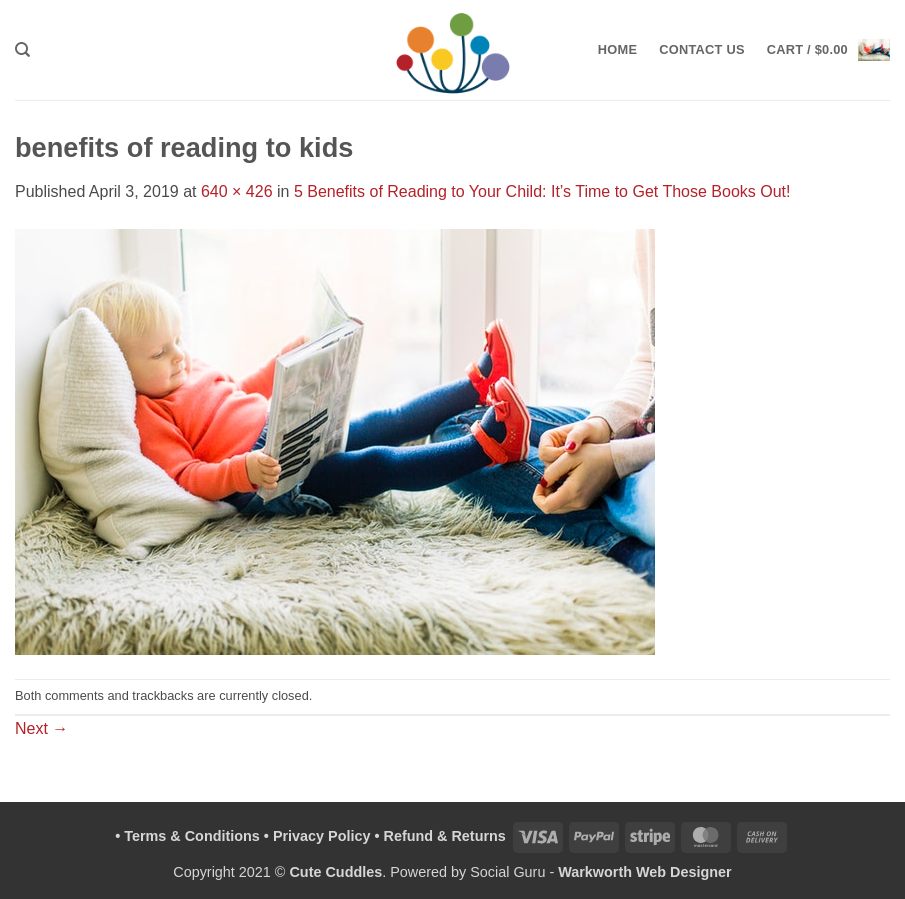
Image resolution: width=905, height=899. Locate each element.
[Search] (22, 50)
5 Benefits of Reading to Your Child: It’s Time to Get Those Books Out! (542, 191)
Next (41, 728)
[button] (828, 49)
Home (617, 49)
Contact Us (702, 49)
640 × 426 (237, 191)
